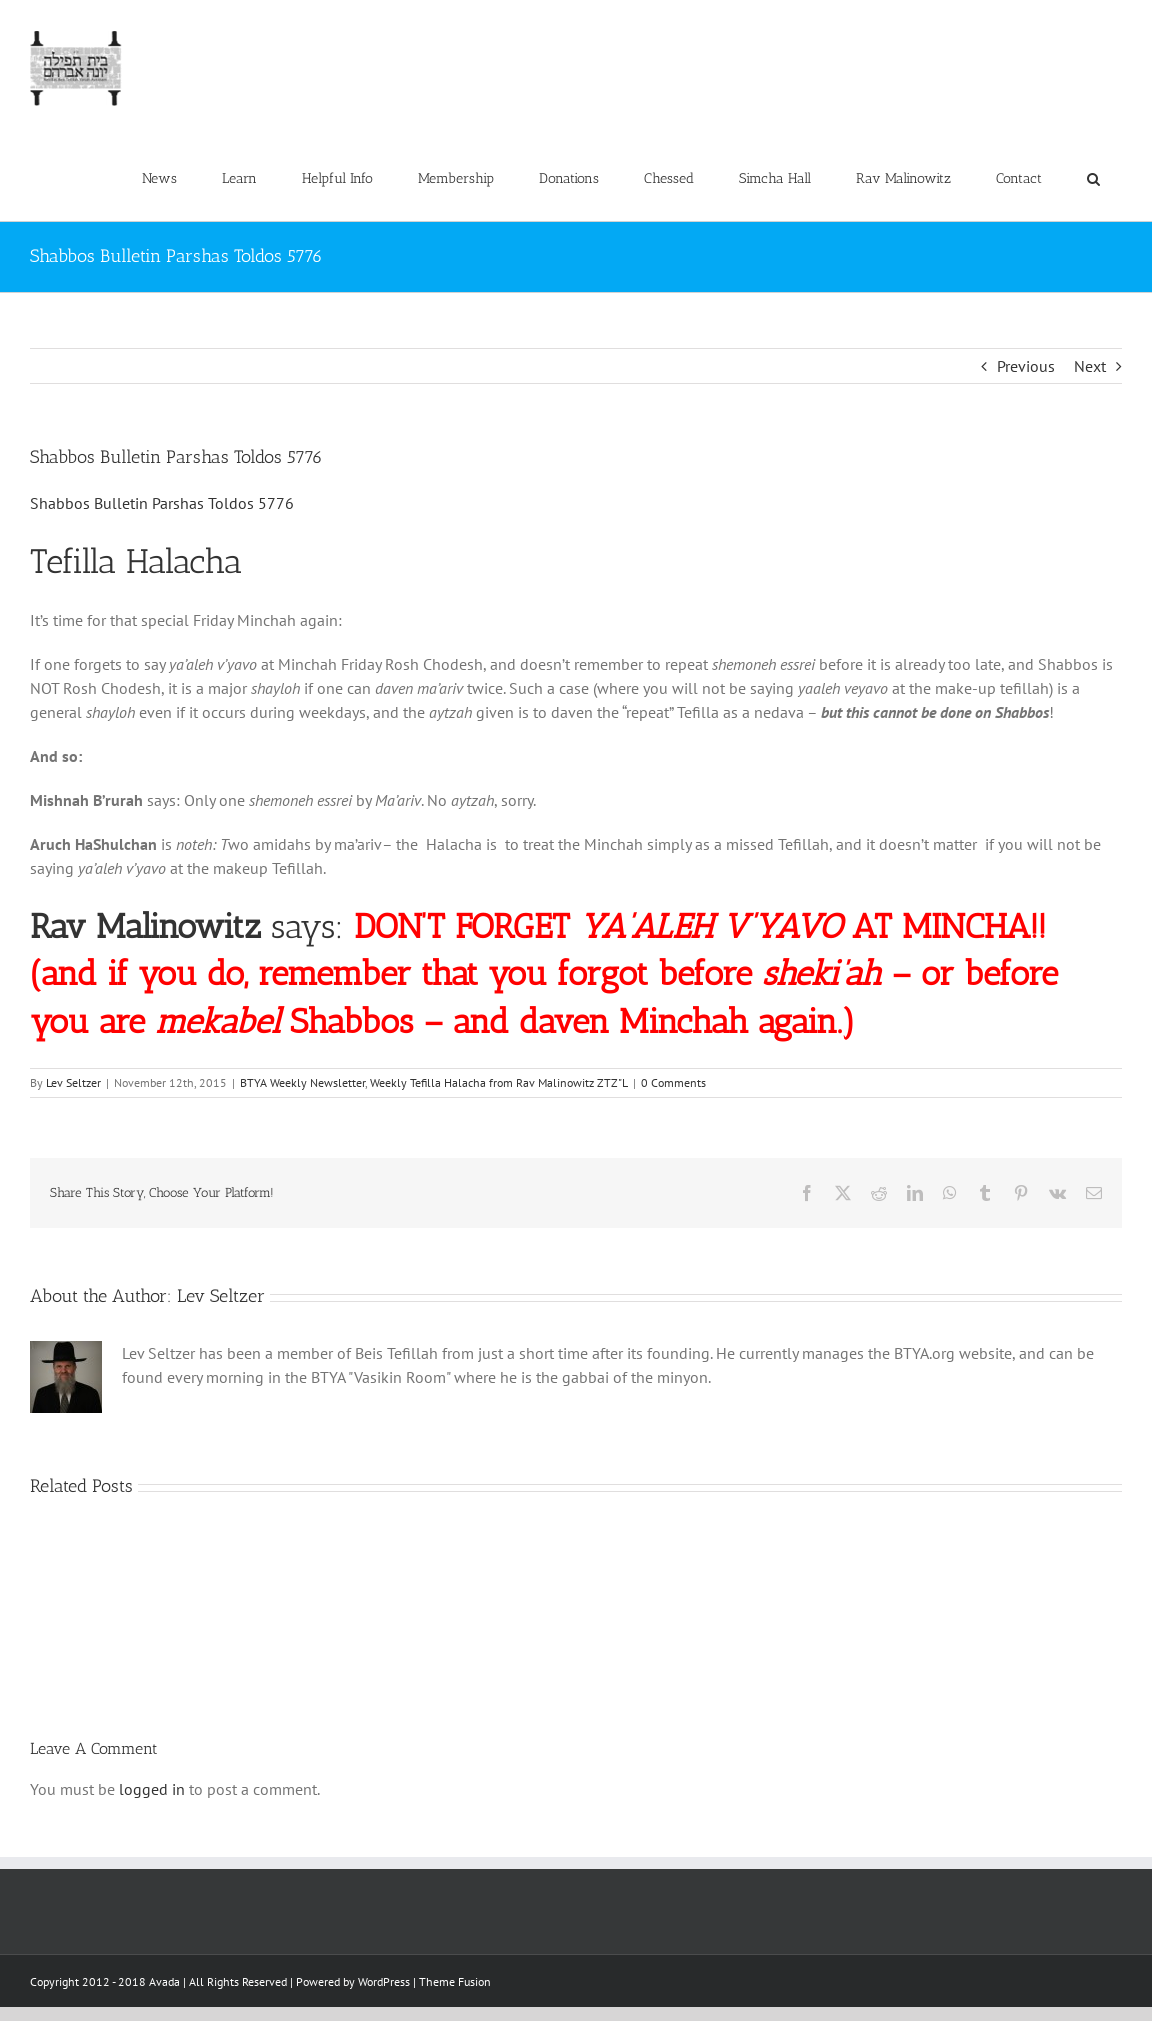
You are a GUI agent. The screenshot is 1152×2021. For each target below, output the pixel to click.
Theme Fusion (455, 1981)
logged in (152, 1789)
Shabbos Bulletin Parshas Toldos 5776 (162, 503)
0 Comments (673, 1082)
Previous (1026, 366)
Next (1090, 366)
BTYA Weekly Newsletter (302, 1082)
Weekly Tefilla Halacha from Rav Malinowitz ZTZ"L (499, 1082)
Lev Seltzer (73, 1082)
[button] (1093, 179)
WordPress (384, 1981)
